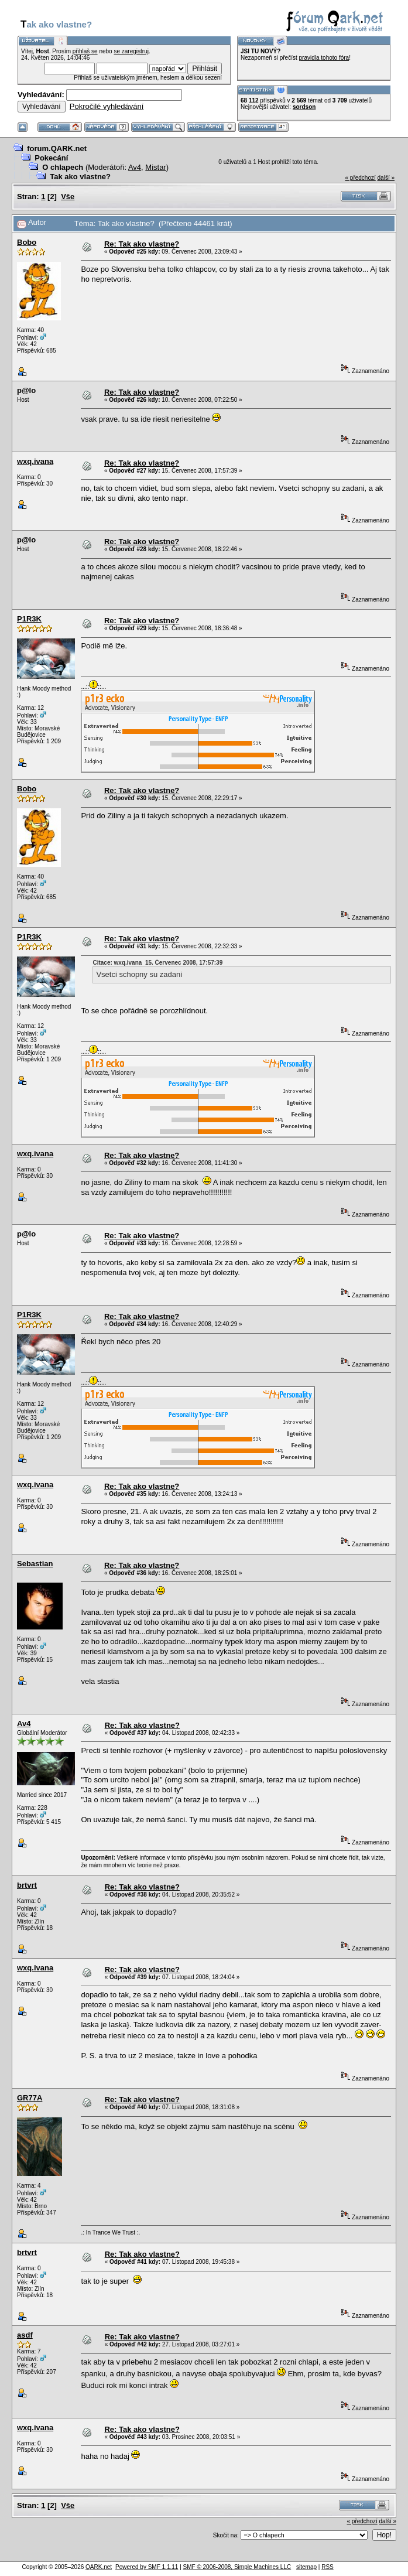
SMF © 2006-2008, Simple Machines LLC (237, 2567)
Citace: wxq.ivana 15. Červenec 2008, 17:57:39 (157, 962)
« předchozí (360, 178)
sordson (304, 107)
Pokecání (51, 157)
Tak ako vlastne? (80, 176)
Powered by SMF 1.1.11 (146, 2567)
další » (386, 178)
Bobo (26, 242)
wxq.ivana (35, 461)
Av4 (134, 167)
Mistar (155, 167)
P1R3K (29, 618)
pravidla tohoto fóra (324, 57)
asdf (25, 2335)
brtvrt (27, 1885)
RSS (327, 2567)
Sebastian (35, 1563)
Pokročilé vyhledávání (106, 106)
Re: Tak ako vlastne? (141, 244)
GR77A (29, 2097)
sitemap (306, 2567)
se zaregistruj (131, 51)
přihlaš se (85, 51)
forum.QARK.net (57, 148)
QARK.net (98, 2567)
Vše (67, 196)
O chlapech (62, 167)
